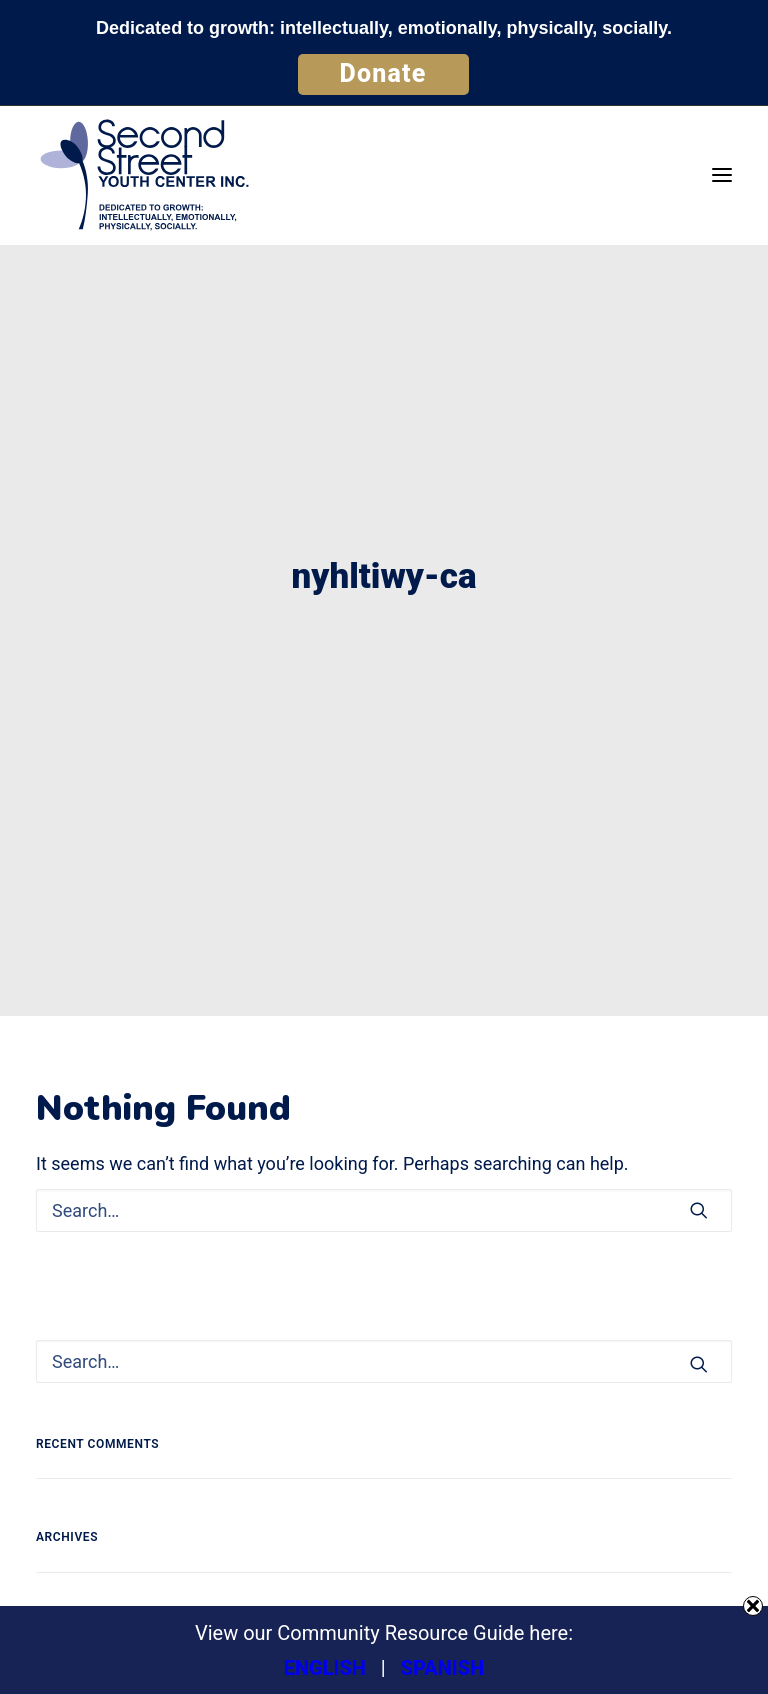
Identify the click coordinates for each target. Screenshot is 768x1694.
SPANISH (443, 1668)
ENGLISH (325, 1668)
